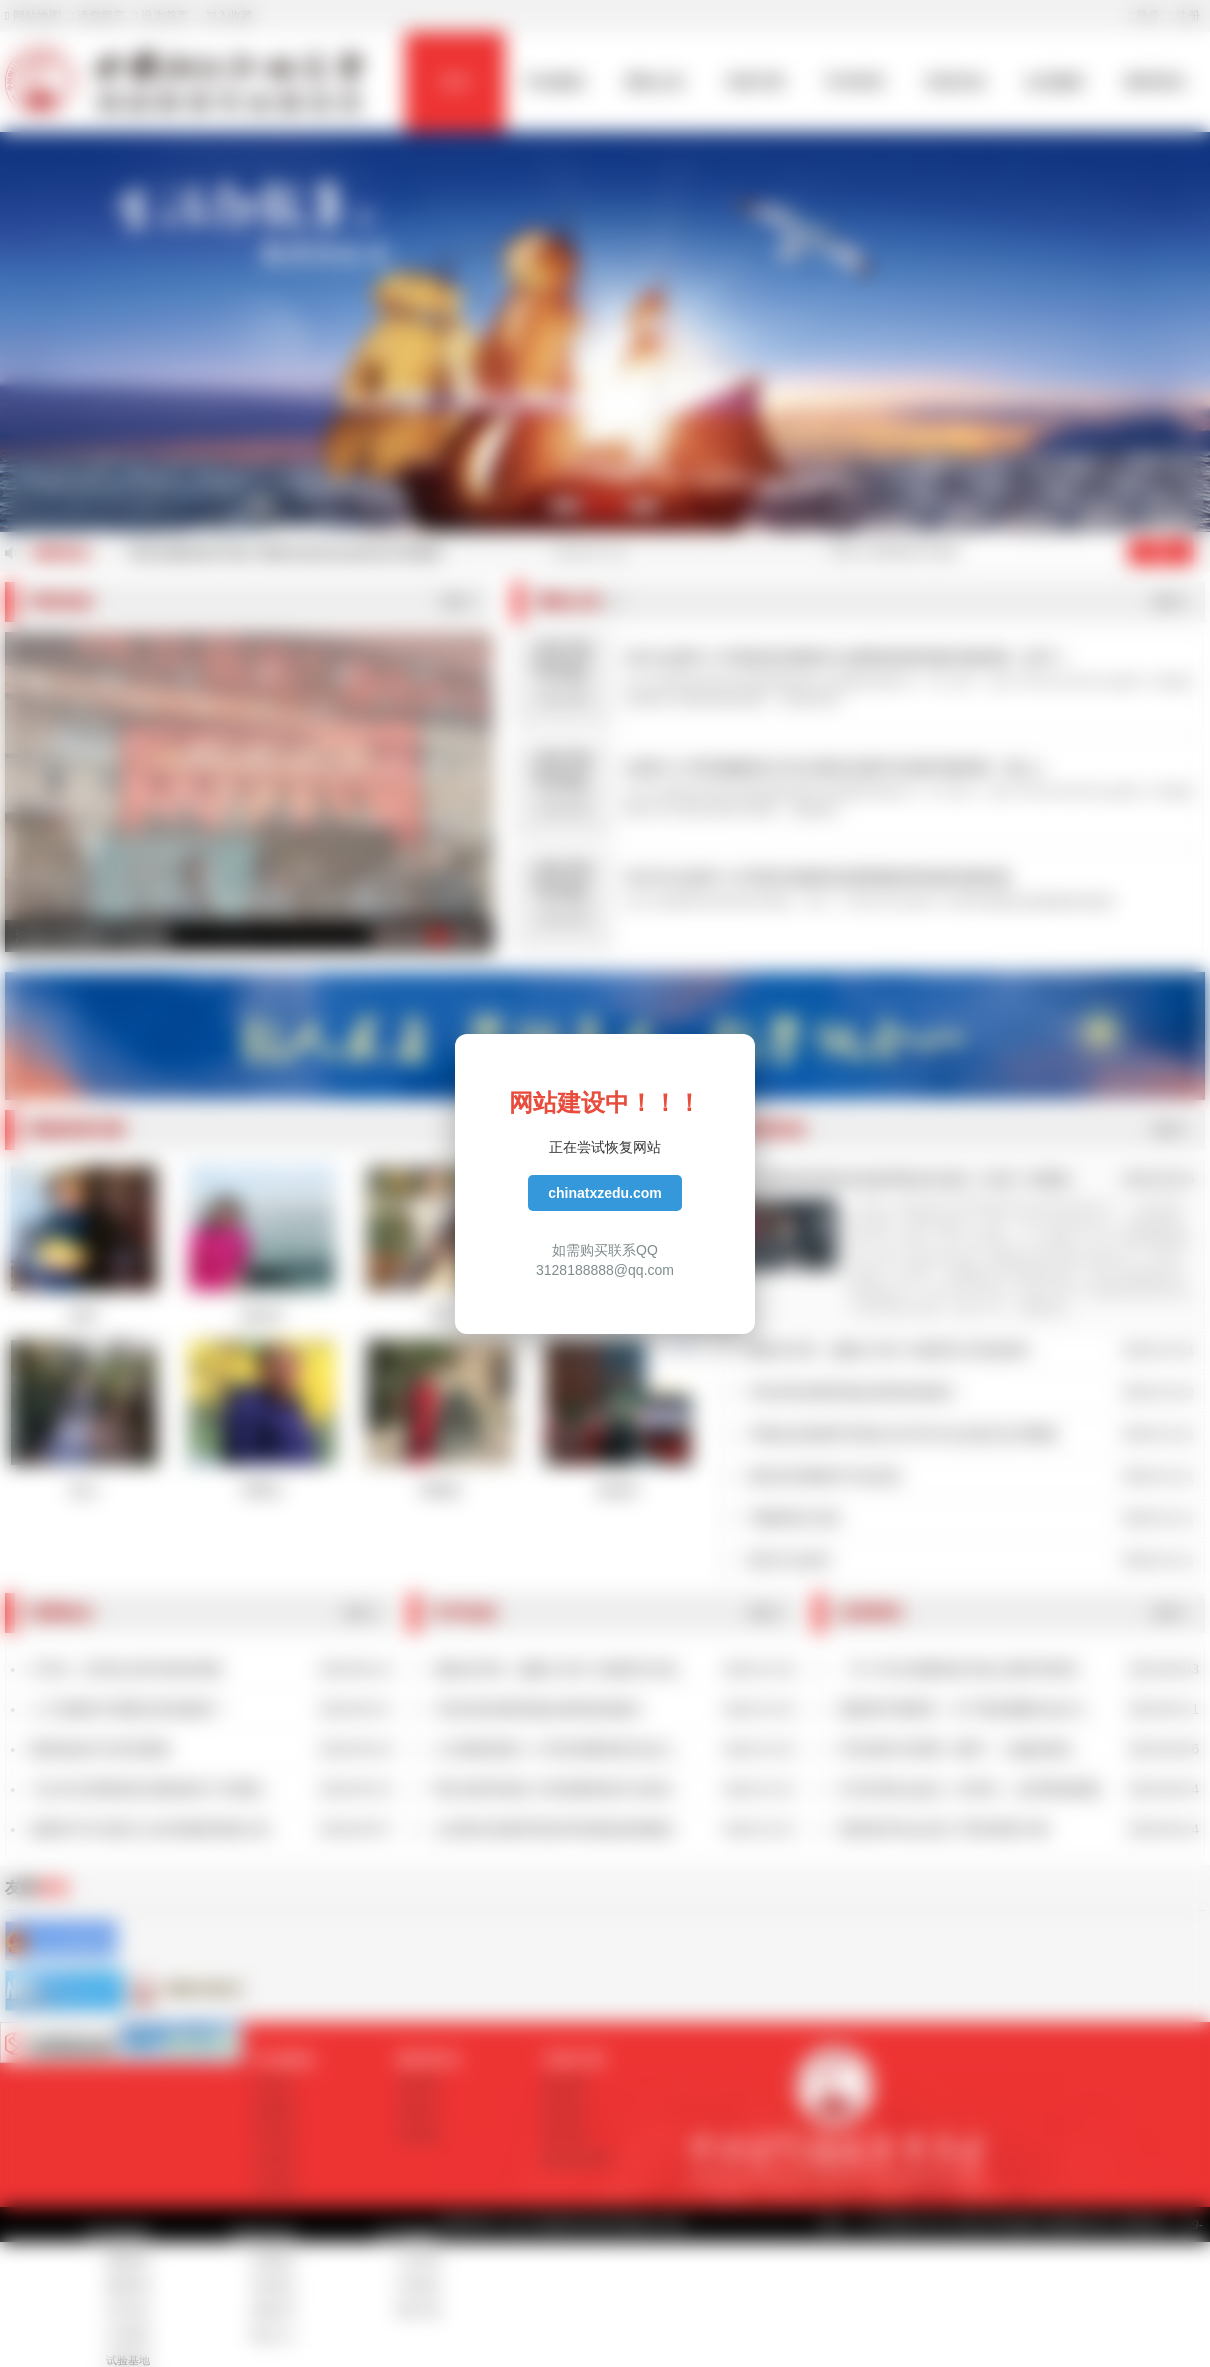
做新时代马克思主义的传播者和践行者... (155, 1829)
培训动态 (273, 2285)
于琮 (440, 1316)
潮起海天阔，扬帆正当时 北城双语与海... (561, 1669)
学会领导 (274, 2159)
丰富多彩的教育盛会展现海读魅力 (852, 1392)
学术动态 (128, 2310)
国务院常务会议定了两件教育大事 (944, 1829)
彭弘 (84, 1490)
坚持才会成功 (789, 1560)
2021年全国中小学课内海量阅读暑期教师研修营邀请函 (817, 877)
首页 (455, 81)
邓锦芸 (440, 1490)
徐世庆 (618, 1490)
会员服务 (1055, 81)
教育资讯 (1155, 81)
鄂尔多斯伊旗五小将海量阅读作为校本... (559, 1789)
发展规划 (274, 2109)
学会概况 (555, 81)
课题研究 (128, 2260)
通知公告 (655, 81)
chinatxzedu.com (605, 1193)
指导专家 (564, 2109)
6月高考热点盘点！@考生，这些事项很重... (975, 1789)
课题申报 (128, 2285)
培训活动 (955, 81)
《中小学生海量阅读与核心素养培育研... (964, 1669)
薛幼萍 (262, 1316)
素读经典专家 (575, 2159)
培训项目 (273, 2260)
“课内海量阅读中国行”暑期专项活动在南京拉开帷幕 (283, 553)
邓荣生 (262, 1490)
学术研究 (855, 81)
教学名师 (564, 2134)
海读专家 (564, 2084)
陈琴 (84, 1316)
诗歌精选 (419, 2134)
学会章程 (274, 2134)
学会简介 (274, 2084)
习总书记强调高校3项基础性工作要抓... (151, 1789)
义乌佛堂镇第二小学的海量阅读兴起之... (559, 1749)
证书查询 (418, 2285)
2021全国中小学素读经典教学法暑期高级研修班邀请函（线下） (849, 657)
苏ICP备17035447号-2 (752, 2225)
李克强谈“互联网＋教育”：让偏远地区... (961, 1749)
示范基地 (128, 2335)
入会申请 (418, 2260)
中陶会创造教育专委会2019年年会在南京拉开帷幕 (902, 1434)
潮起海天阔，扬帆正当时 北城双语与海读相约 (889, 1350)
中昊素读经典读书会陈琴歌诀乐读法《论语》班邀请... (914, 1179)
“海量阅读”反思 (793, 1518)
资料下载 (418, 2310)
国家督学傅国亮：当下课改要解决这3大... (967, 1709)
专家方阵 (755, 81)
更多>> (460, 602)
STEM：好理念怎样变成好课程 (126, 1669)
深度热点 (419, 2109)
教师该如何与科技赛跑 (100, 1749)
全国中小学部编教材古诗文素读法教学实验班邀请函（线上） (839, 767)
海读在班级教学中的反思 (824, 1476)
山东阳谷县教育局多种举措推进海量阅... (559, 1829)
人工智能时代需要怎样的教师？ (128, 1709)
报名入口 (273, 2335)
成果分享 (273, 2310)
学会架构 (274, 2184)
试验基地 (128, 2360)
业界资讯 (419, 2084)
